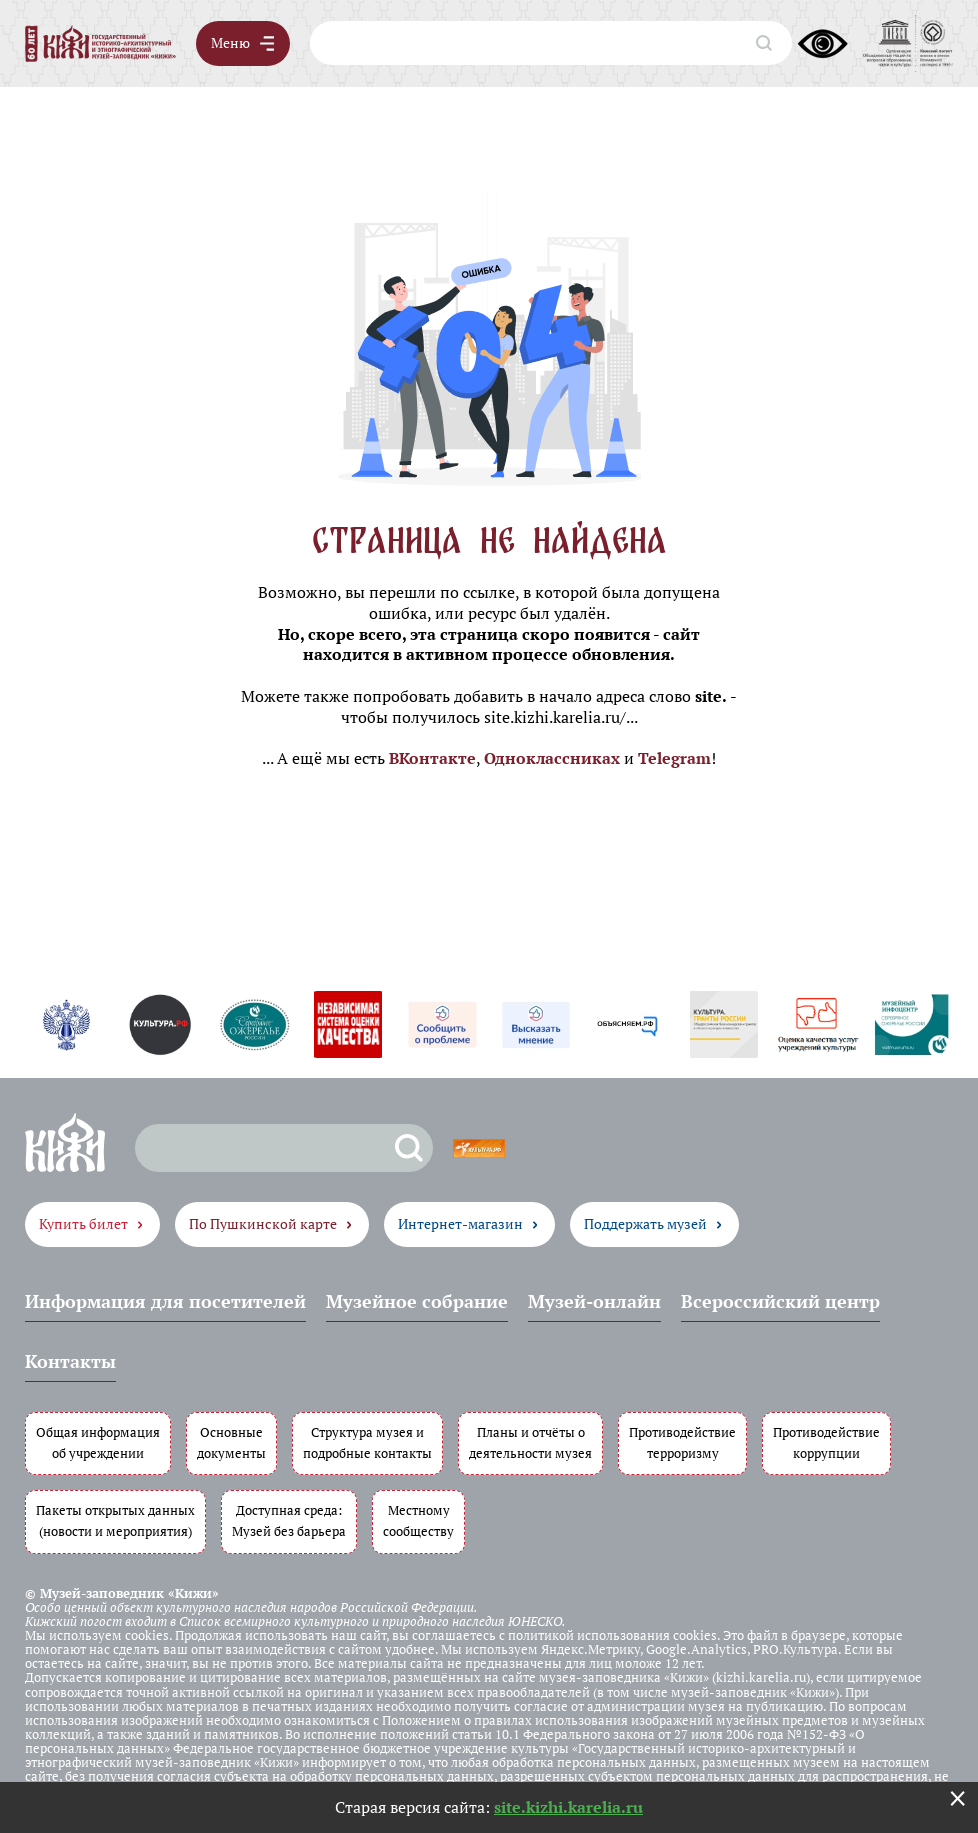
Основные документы (231, 1443)
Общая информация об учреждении (98, 1443)
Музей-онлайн (594, 1301)
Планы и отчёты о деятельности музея (530, 1443)
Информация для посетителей (165, 1301)
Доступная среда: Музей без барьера (289, 1521)
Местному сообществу (418, 1521)
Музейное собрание (417, 1301)
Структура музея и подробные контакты (367, 1443)
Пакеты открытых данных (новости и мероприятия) (115, 1521)
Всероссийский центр (780, 1301)
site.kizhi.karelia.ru (568, 1807)
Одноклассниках (552, 758)
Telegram (674, 758)
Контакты (70, 1361)
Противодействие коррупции (826, 1443)
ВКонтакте (432, 758)
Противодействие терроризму (682, 1443)
